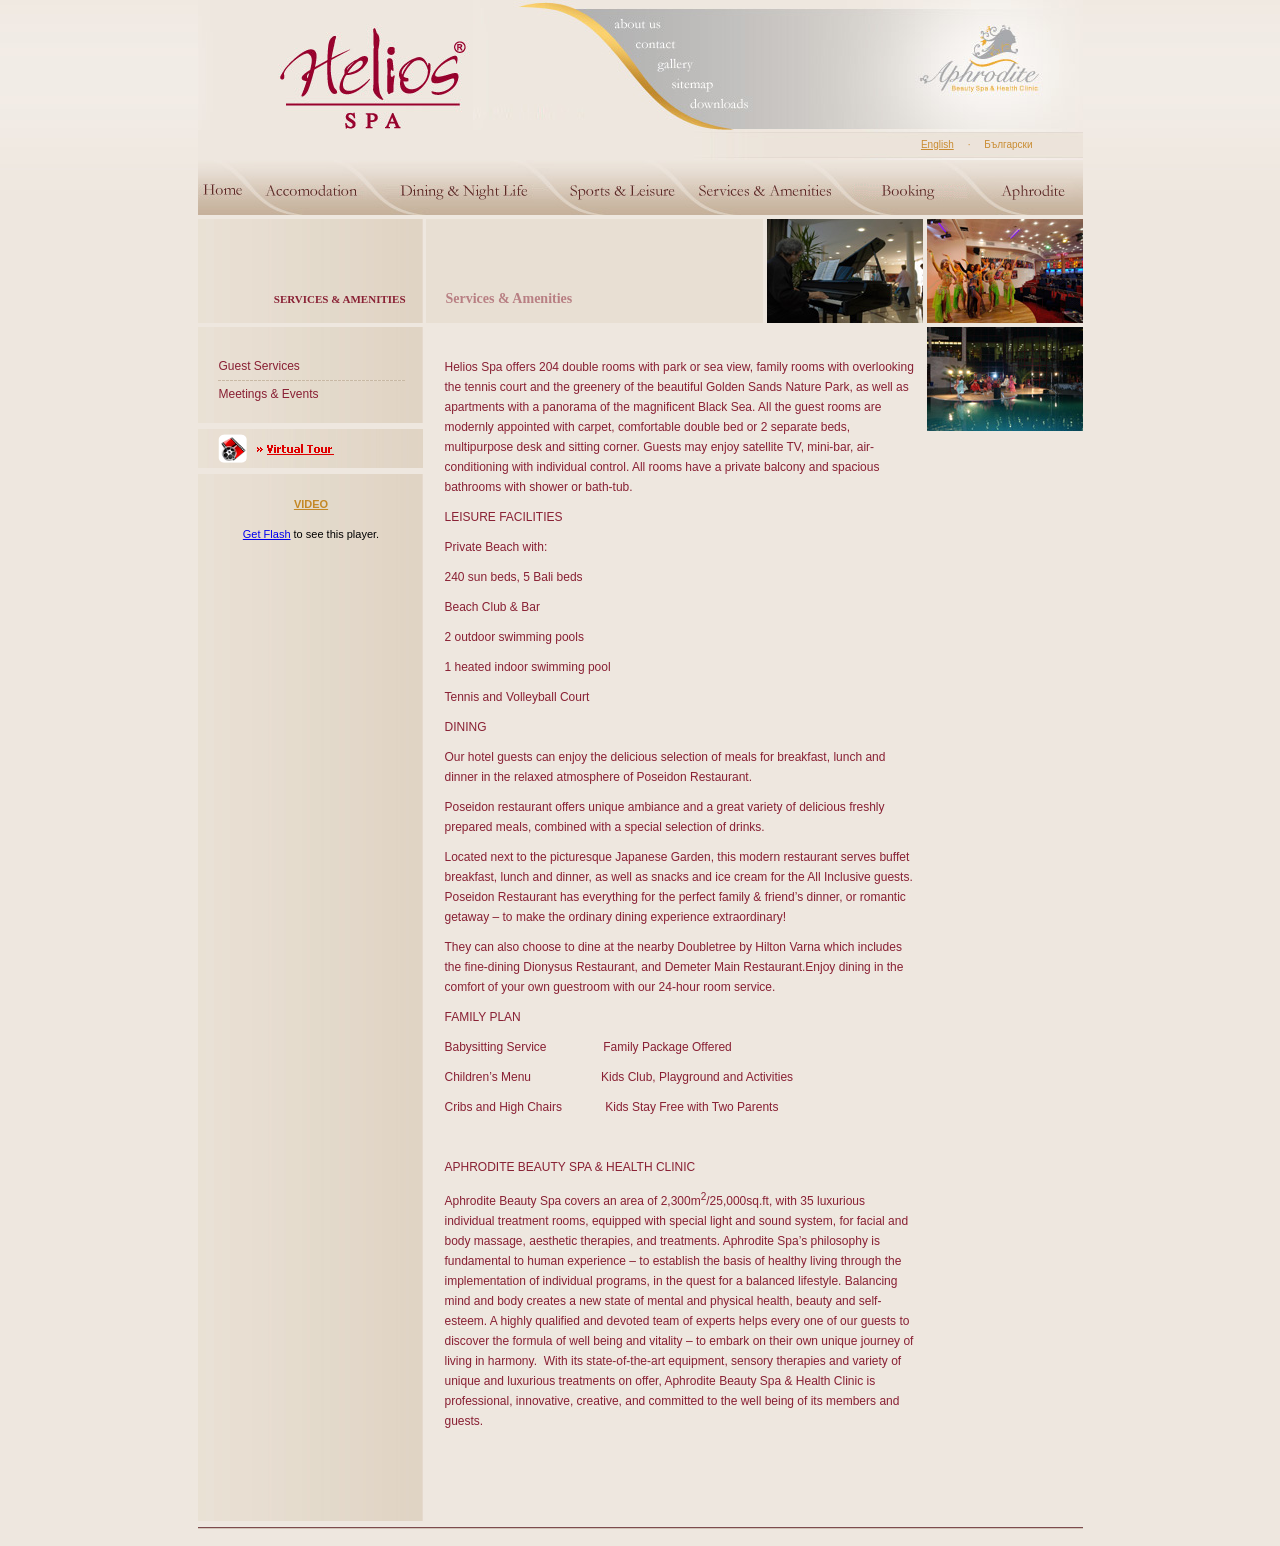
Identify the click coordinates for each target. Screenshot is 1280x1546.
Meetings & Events (269, 394)
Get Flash (267, 534)
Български (1008, 144)
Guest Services (259, 366)
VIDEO (311, 504)
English (937, 144)
